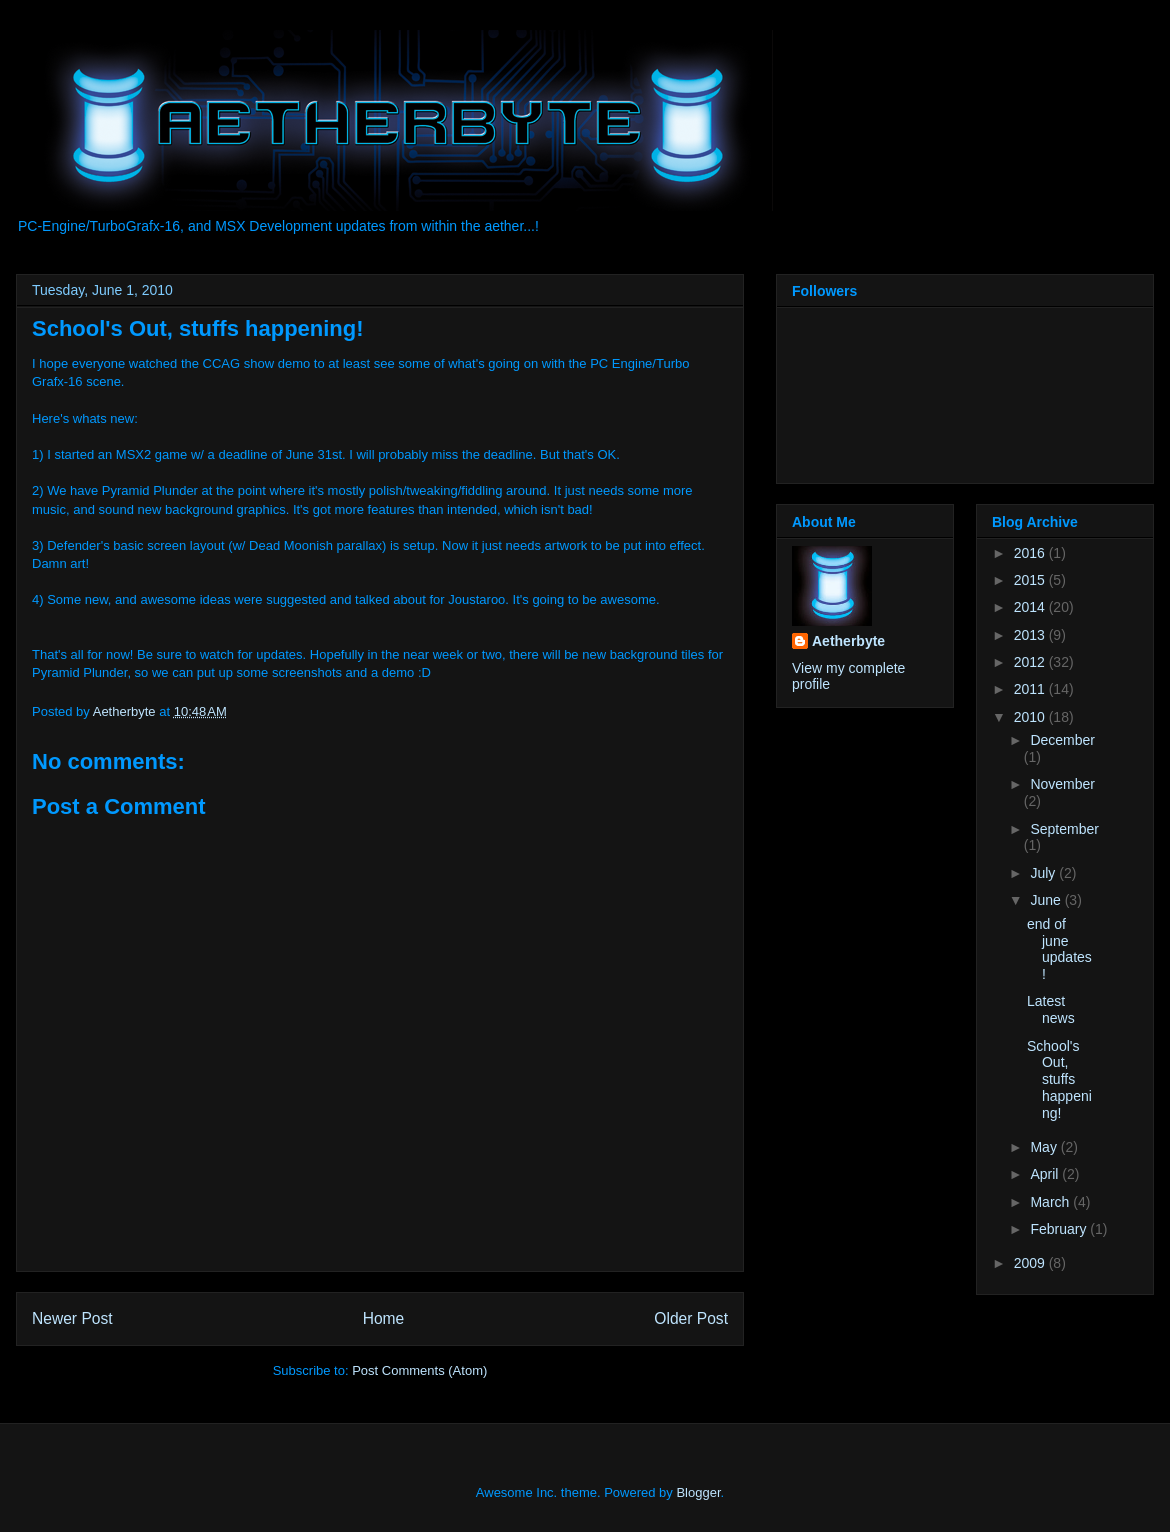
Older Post (691, 1318)
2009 (1031, 1263)
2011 (1031, 689)
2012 (1031, 662)
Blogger (698, 1492)
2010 (1031, 717)
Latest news (1051, 1009)
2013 (1031, 635)
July (1044, 873)
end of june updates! (1059, 949)
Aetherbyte (848, 641)
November (1062, 784)
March (1051, 1202)
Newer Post (72, 1318)
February (1060, 1229)
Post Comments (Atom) (419, 1370)
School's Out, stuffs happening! (1059, 1079)
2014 (1031, 607)
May (1045, 1147)
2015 (1031, 580)
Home (384, 1318)
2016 (1031, 553)
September (1064, 829)
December (1062, 740)
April (1046, 1174)
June (1047, 900)
